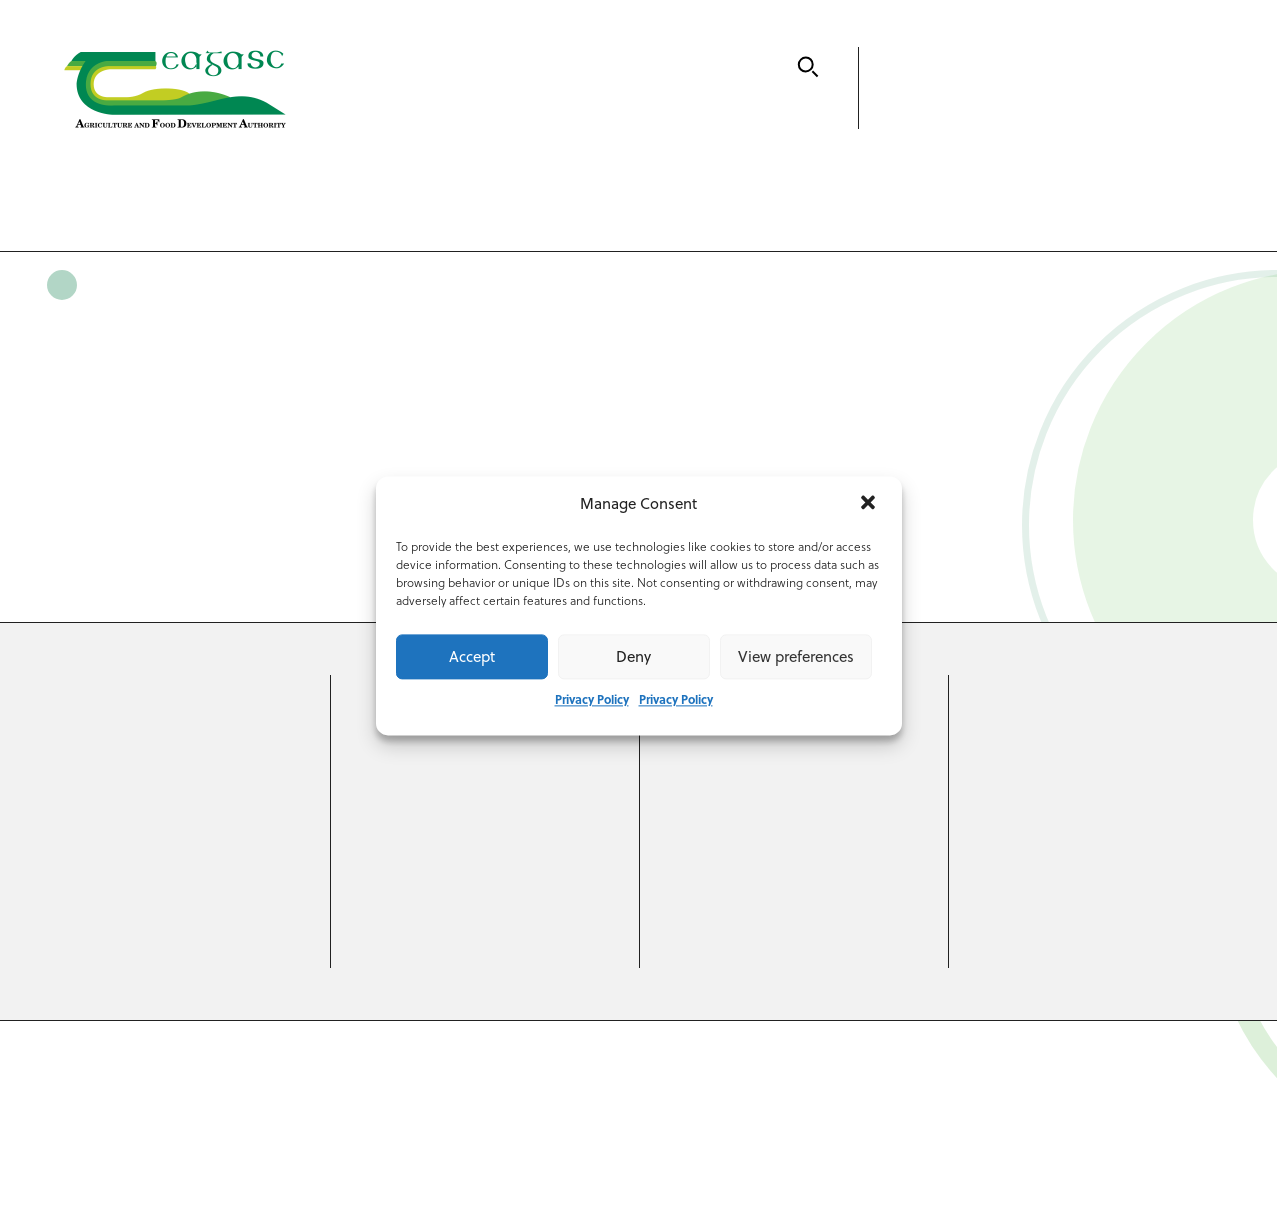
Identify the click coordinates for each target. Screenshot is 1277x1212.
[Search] (808, 67)
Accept (472, 656)
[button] (870, 505)
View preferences (796, 656)
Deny (633, 656)
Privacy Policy (592, 700)
